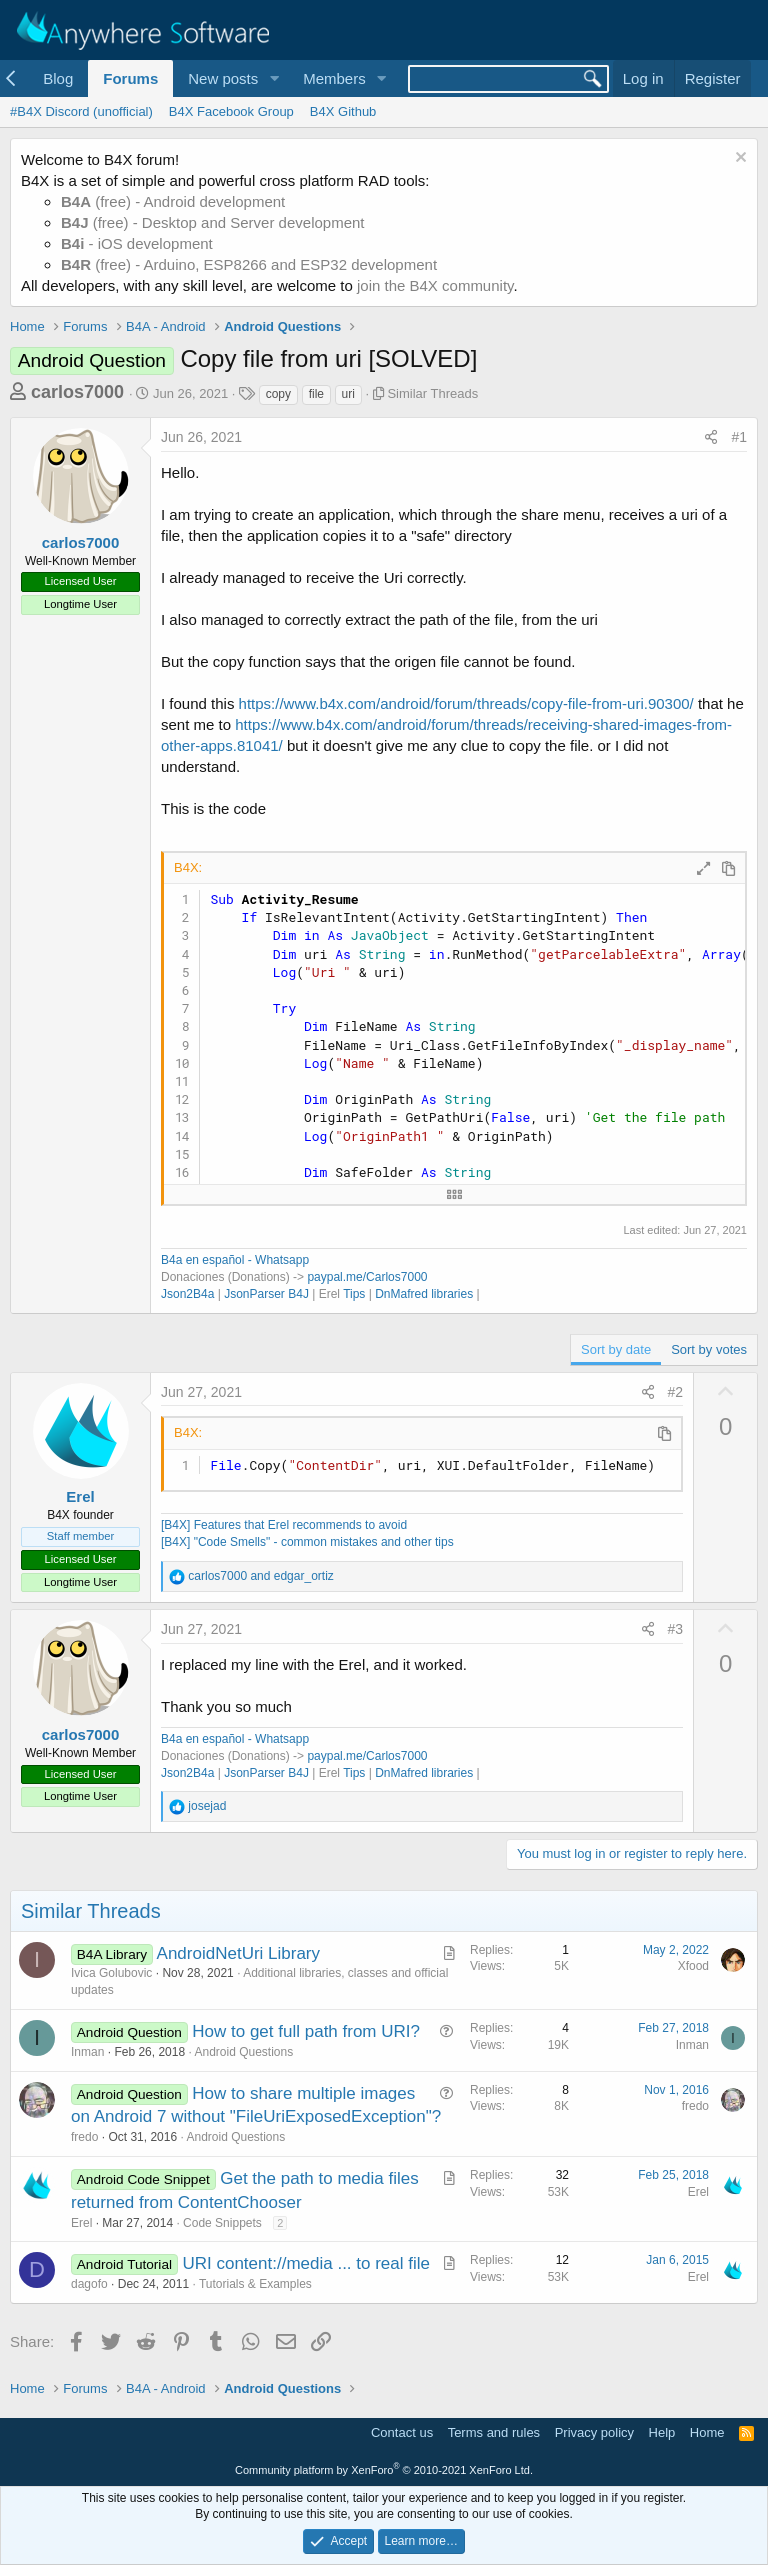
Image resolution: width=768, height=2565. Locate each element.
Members (334, 78)
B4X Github (343, 111)
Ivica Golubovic (111, 1973)
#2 (676, 1392)
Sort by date (616, 1349)
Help (662, 2432)
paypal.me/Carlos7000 (367, 1277)
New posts (223, 78)
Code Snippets (222, 2223)
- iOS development (137, 243)
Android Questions (243, 2052)
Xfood (693, 1966)
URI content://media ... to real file (306, 2263)
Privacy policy (594, 2432)
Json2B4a (187, 1294)
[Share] (711, 438)
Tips (354, 1294)
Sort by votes (709, 1349)
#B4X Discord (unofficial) (81, 111)
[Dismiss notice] (738, 159)
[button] (274, 78)
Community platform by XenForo (384, 2470)
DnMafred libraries (424, 1294)
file (316, 394)
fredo (84, 2137)
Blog (58, 78)
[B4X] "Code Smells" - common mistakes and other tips (307, 1542)
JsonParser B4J (266, 1294)
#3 (676, 1629)
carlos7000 (77, 392)
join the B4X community (435, 285)
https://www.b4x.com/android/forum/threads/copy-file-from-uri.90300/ (466, 703)
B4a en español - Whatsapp (235, 1260)
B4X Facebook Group (231, 111)
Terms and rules (494, 2432)
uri (348, 394)
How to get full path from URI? (306, 2031)
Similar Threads (432, 393)
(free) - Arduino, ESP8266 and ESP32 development (249, 264)
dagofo (89, 2284)
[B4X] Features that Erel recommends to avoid (284, 1525)
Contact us (402, 2432)
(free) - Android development (173, 201)
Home (707, 2432)
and (260, 1576)
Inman (87, 2052)
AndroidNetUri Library (238, 1953)
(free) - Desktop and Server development (213, 222)
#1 (739, 437)
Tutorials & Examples (255, 2284)
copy (278, 394)
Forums (130, 78)
